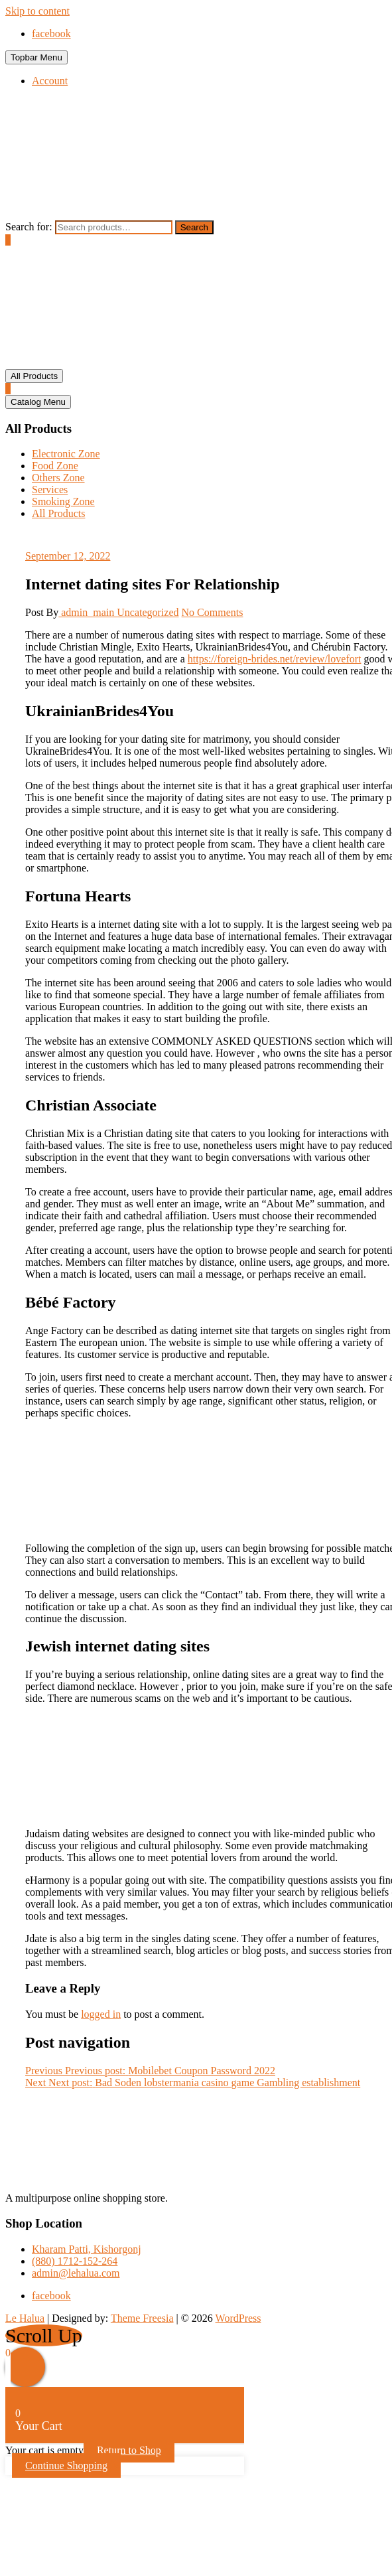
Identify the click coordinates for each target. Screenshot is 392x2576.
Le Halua (24, 2318)
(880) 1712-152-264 (74, 2261)
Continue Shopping (66, 2465)
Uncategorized (147, 612)
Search (194, 227)
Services (50, 489)
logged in (101, 2014)
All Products (58, 513)
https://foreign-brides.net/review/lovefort (274, 658)
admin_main (87, 612)
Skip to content (37, 11)
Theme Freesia (142, 2318)
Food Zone (55, 465)
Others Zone (58, 477)
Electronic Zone (66, 453)
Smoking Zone (63, 501)
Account (50, 80)
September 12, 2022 (67, 556)
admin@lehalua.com (75, 2273)
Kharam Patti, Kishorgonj (86, 2249)
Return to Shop (129, 2450)
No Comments (212, 612)
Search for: (28, 226)
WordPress (238, 2318)
